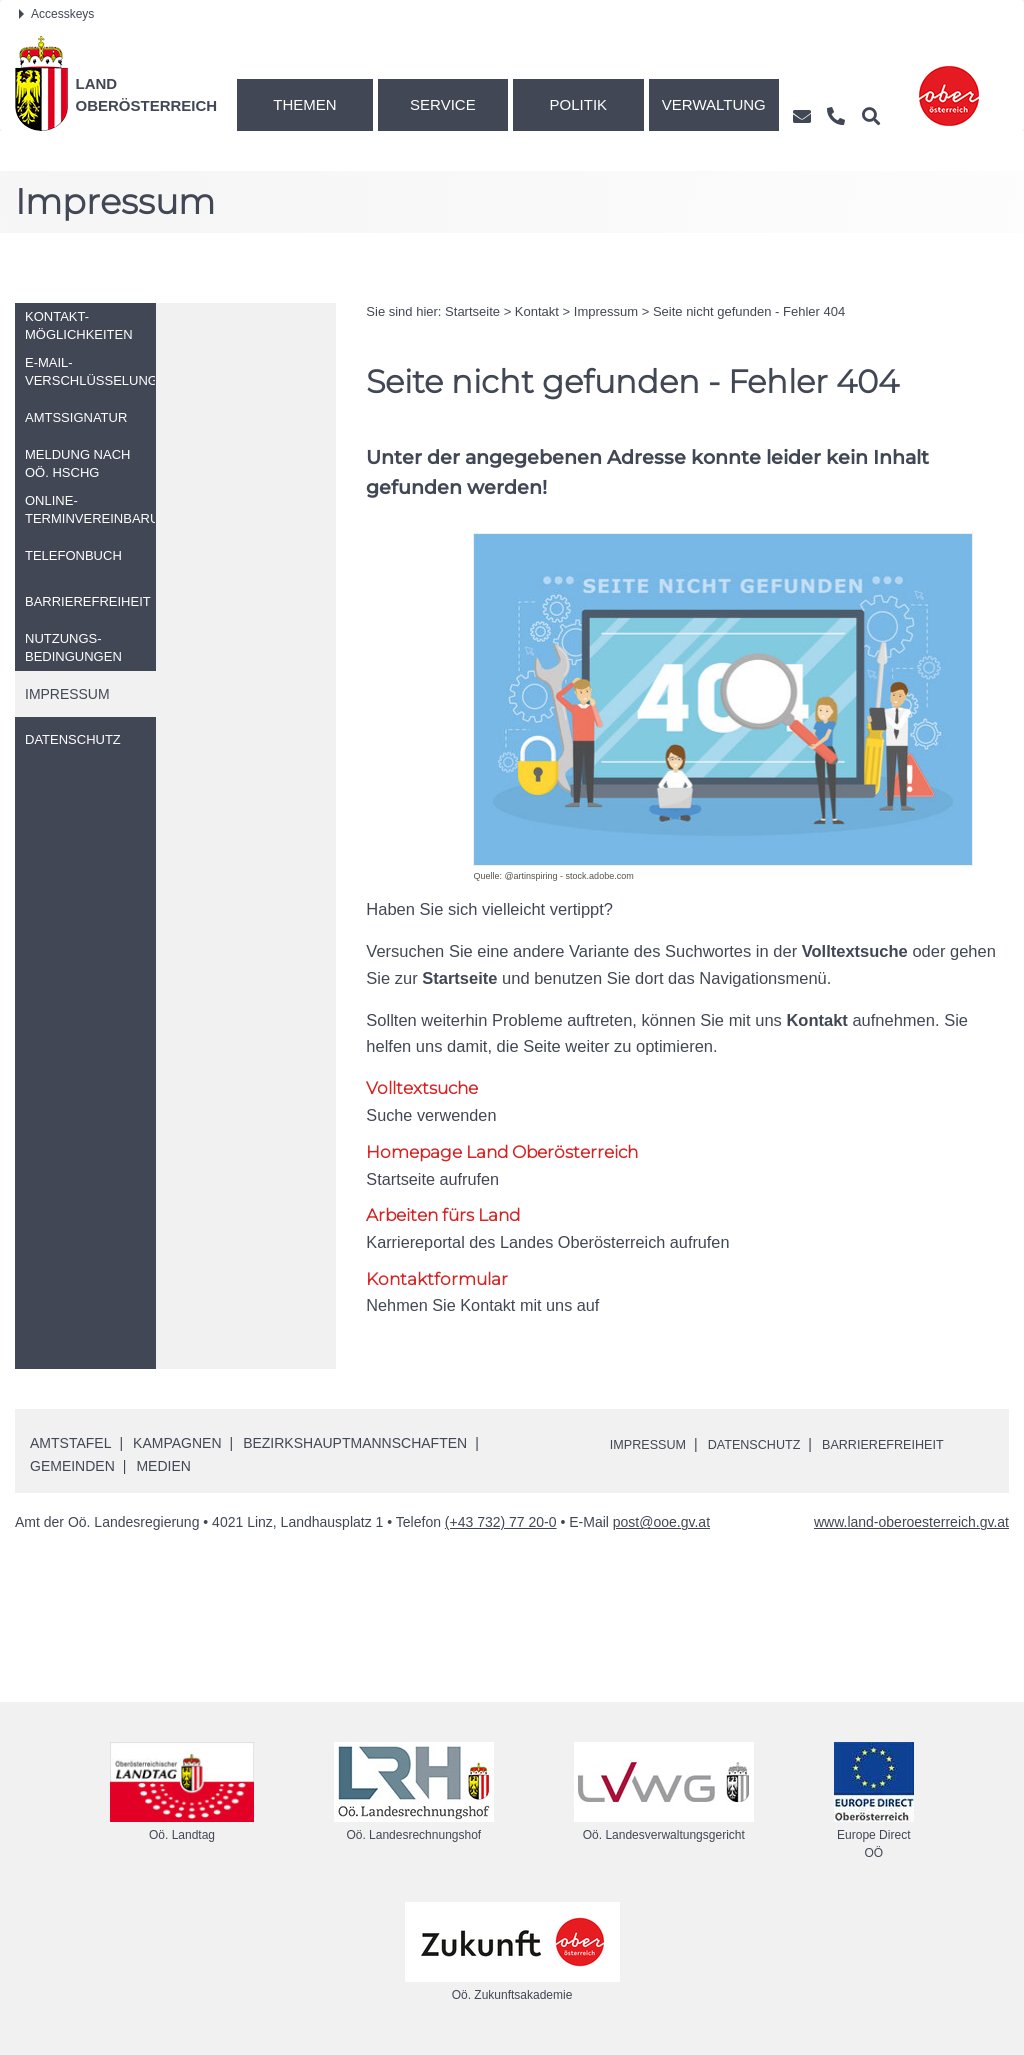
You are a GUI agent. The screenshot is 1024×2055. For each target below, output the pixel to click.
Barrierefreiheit (908, 1445)
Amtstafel (70, 1444)
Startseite (472, 311)
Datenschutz (767, 1445)
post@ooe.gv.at (661, 1524)
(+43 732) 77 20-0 (501, 1524)
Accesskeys (56, 14)
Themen (304, 104)
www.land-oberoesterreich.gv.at (911, 1524)
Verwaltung (714, 104)
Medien (163, 1467)
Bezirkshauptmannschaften (355, 1444)
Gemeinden (72, 1467)
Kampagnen (177, 1444)
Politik (579, 104)
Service (443, 104)
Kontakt (537, 311)
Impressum (606, 311)
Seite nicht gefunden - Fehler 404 (749, 311)
